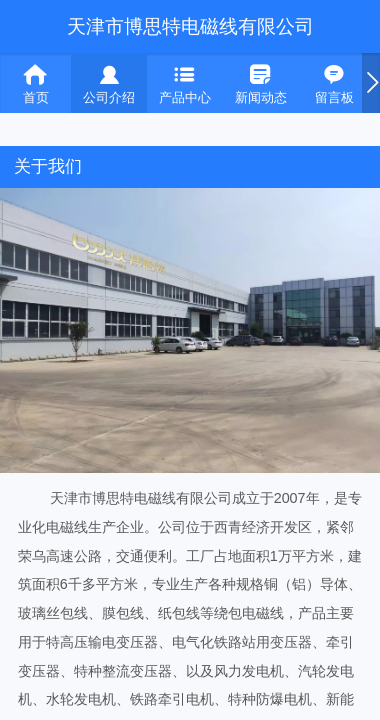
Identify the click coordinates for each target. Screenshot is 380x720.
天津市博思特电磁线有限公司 (190, 26)
